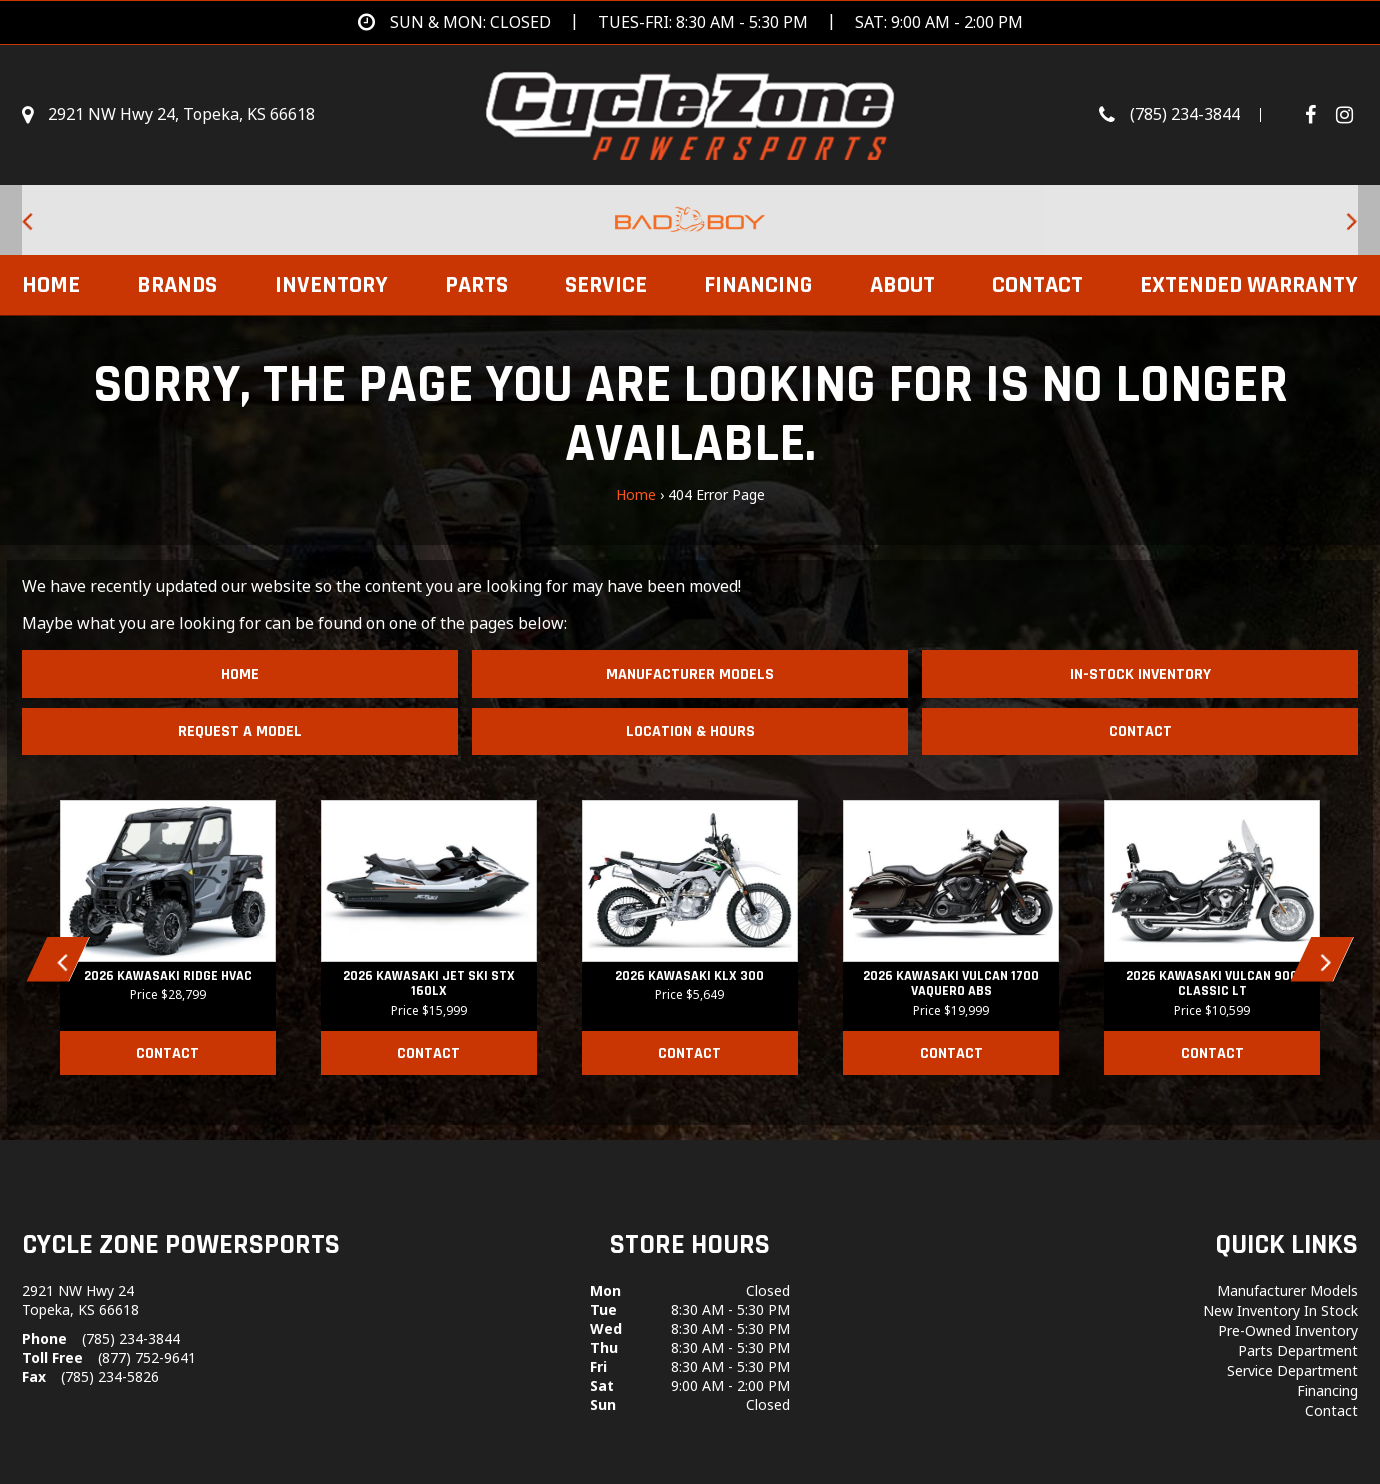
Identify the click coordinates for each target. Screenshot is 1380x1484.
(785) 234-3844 (131, 1338)
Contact (1037, 285)
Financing (758, 285)
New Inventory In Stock (1280, 1310)
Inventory (331, 285)
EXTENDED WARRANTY (1249, 285)
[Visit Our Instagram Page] (1344, 115)
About (902, 285)
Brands (177, 285)
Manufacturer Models (690, 674)
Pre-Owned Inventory (1288, 1330)
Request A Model (240, 731)
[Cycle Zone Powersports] (690, 113)
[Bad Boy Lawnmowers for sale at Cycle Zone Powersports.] (690, 220)
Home (51, 285)
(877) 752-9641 (147, 1357)
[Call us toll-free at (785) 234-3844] (1190, 115)
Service (606, 285)
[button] (58, 959)
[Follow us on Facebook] (1318, 115)
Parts (476, 285)
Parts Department (1298, 1350)
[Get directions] (690, 22)
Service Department (1292, 1370)
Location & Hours (690, 731)
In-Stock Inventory (1140, 674)
